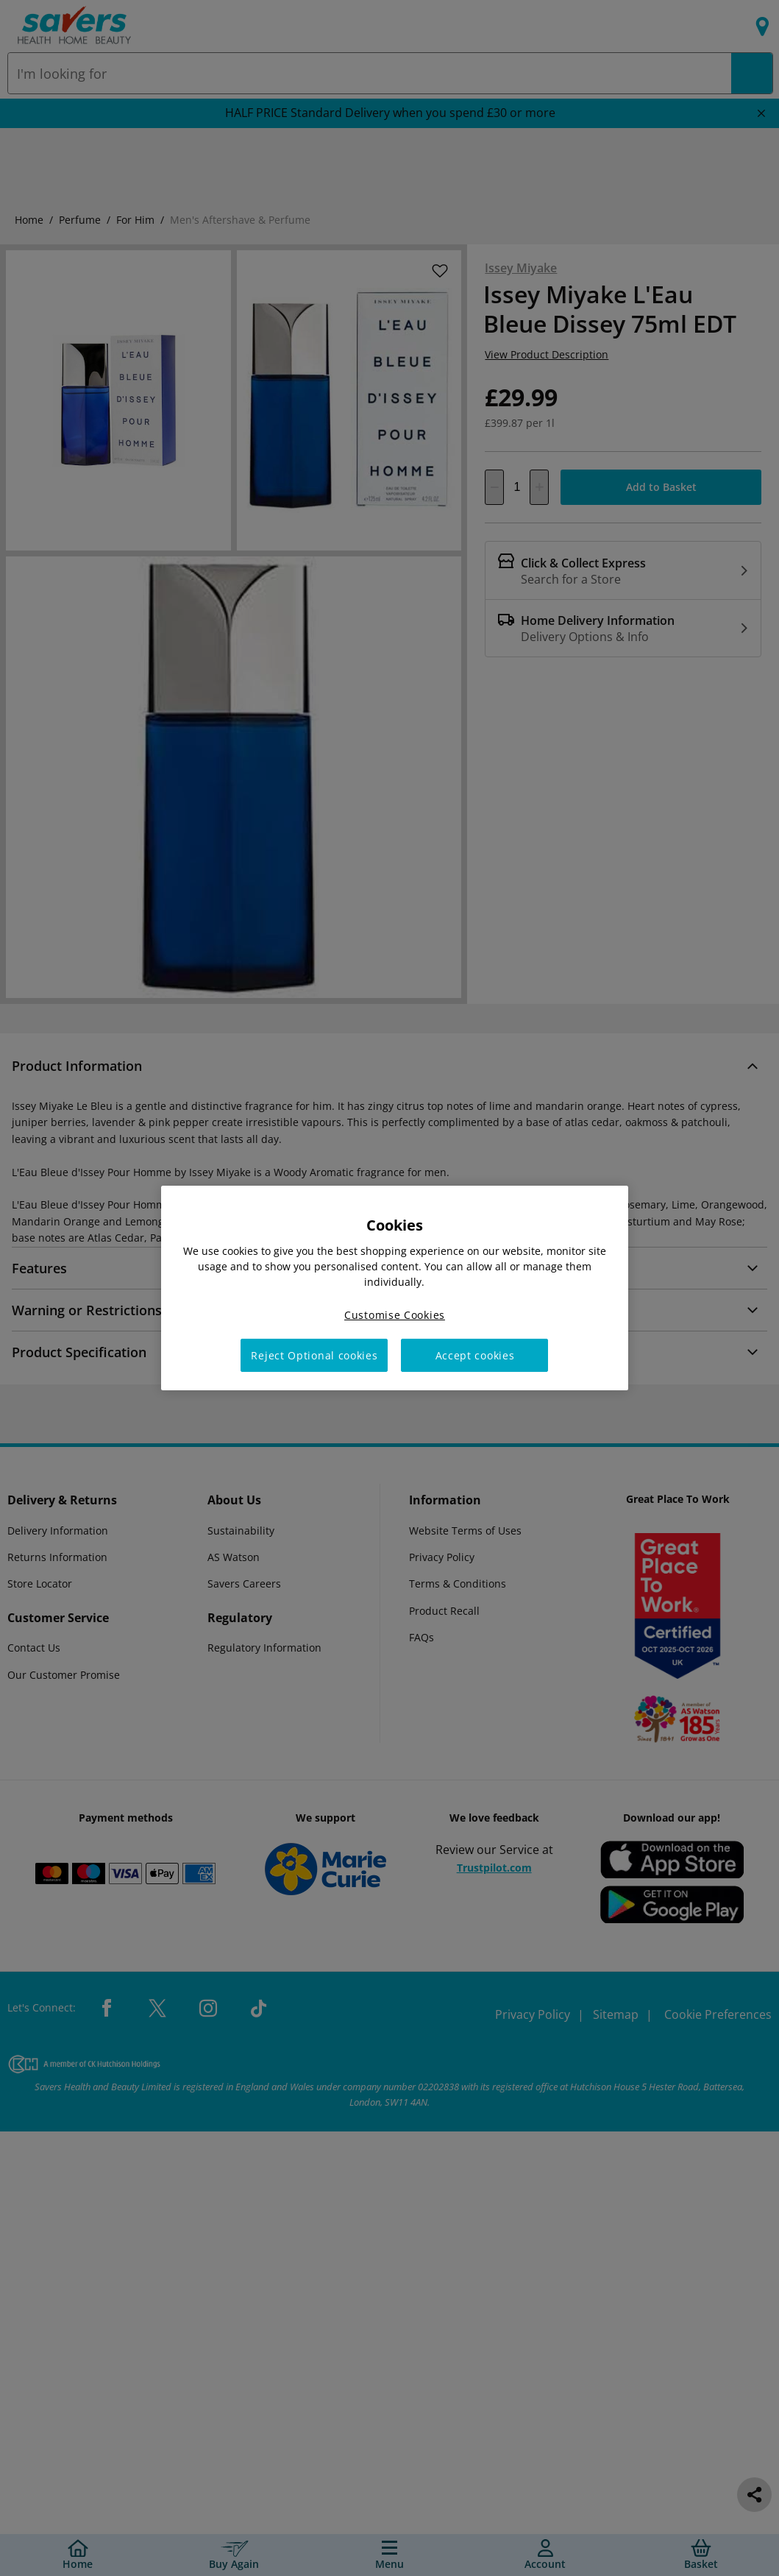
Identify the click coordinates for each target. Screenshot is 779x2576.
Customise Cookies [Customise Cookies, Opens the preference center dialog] (394, 1315)
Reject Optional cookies (314, 1355)
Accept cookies (475, 1355)
